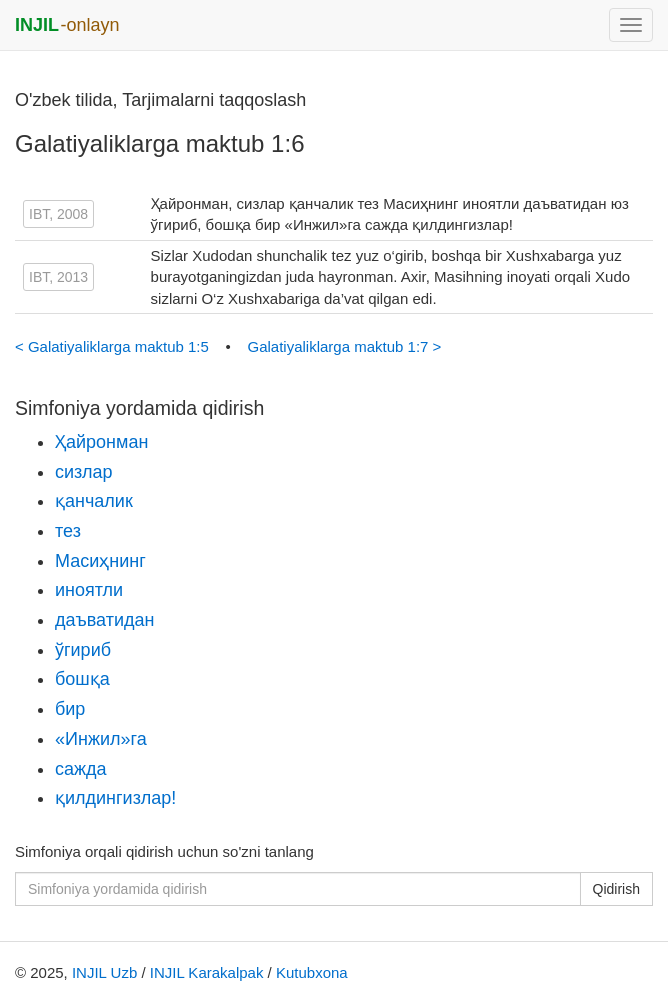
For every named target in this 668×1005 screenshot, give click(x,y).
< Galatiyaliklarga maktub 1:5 (114, 346)
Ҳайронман (101, 442)
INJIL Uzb (104, 972)
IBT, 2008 (58, 214)
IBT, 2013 (58, 277)
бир (70, 709)
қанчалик (94, 501)
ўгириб (83, 650)
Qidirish (616, 889)
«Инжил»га (101, 739)
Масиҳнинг (100, 561)
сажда (81, 769)
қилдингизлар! (115, 798)
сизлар (84, 472)
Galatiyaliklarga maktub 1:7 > (344, 346)
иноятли (89, 590)
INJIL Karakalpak (207, 972)
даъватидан (105, 620)
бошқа (82, 679)
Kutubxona (312, 972)
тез (68, 531)
